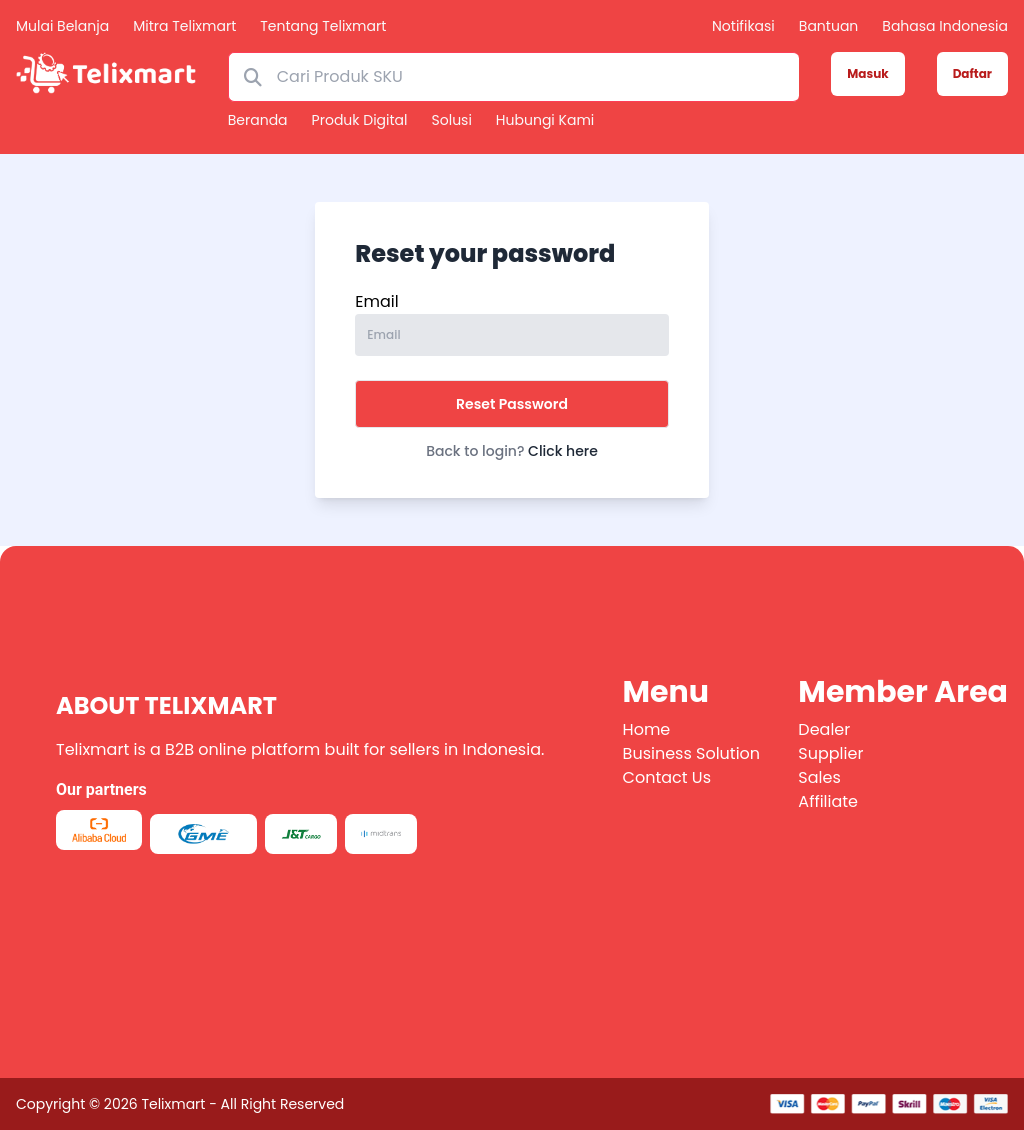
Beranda (258, 120)
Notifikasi (743, 26)
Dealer (824, 729)
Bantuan (829, 26)
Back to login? (512, 451)
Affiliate (828, 801)
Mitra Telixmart (184, 26)
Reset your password (485, 254)
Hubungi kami (545, 120)
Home (647, 729)
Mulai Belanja (62, 26)
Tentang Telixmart (323, 26)
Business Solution (692, 753)
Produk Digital (360, 120)
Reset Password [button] (512, 404)
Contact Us (667, 777)
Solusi (452, 120)
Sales (819, 777)
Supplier (830, 753)
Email (376, 301)
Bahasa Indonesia (945, 26)
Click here (563, 451)
